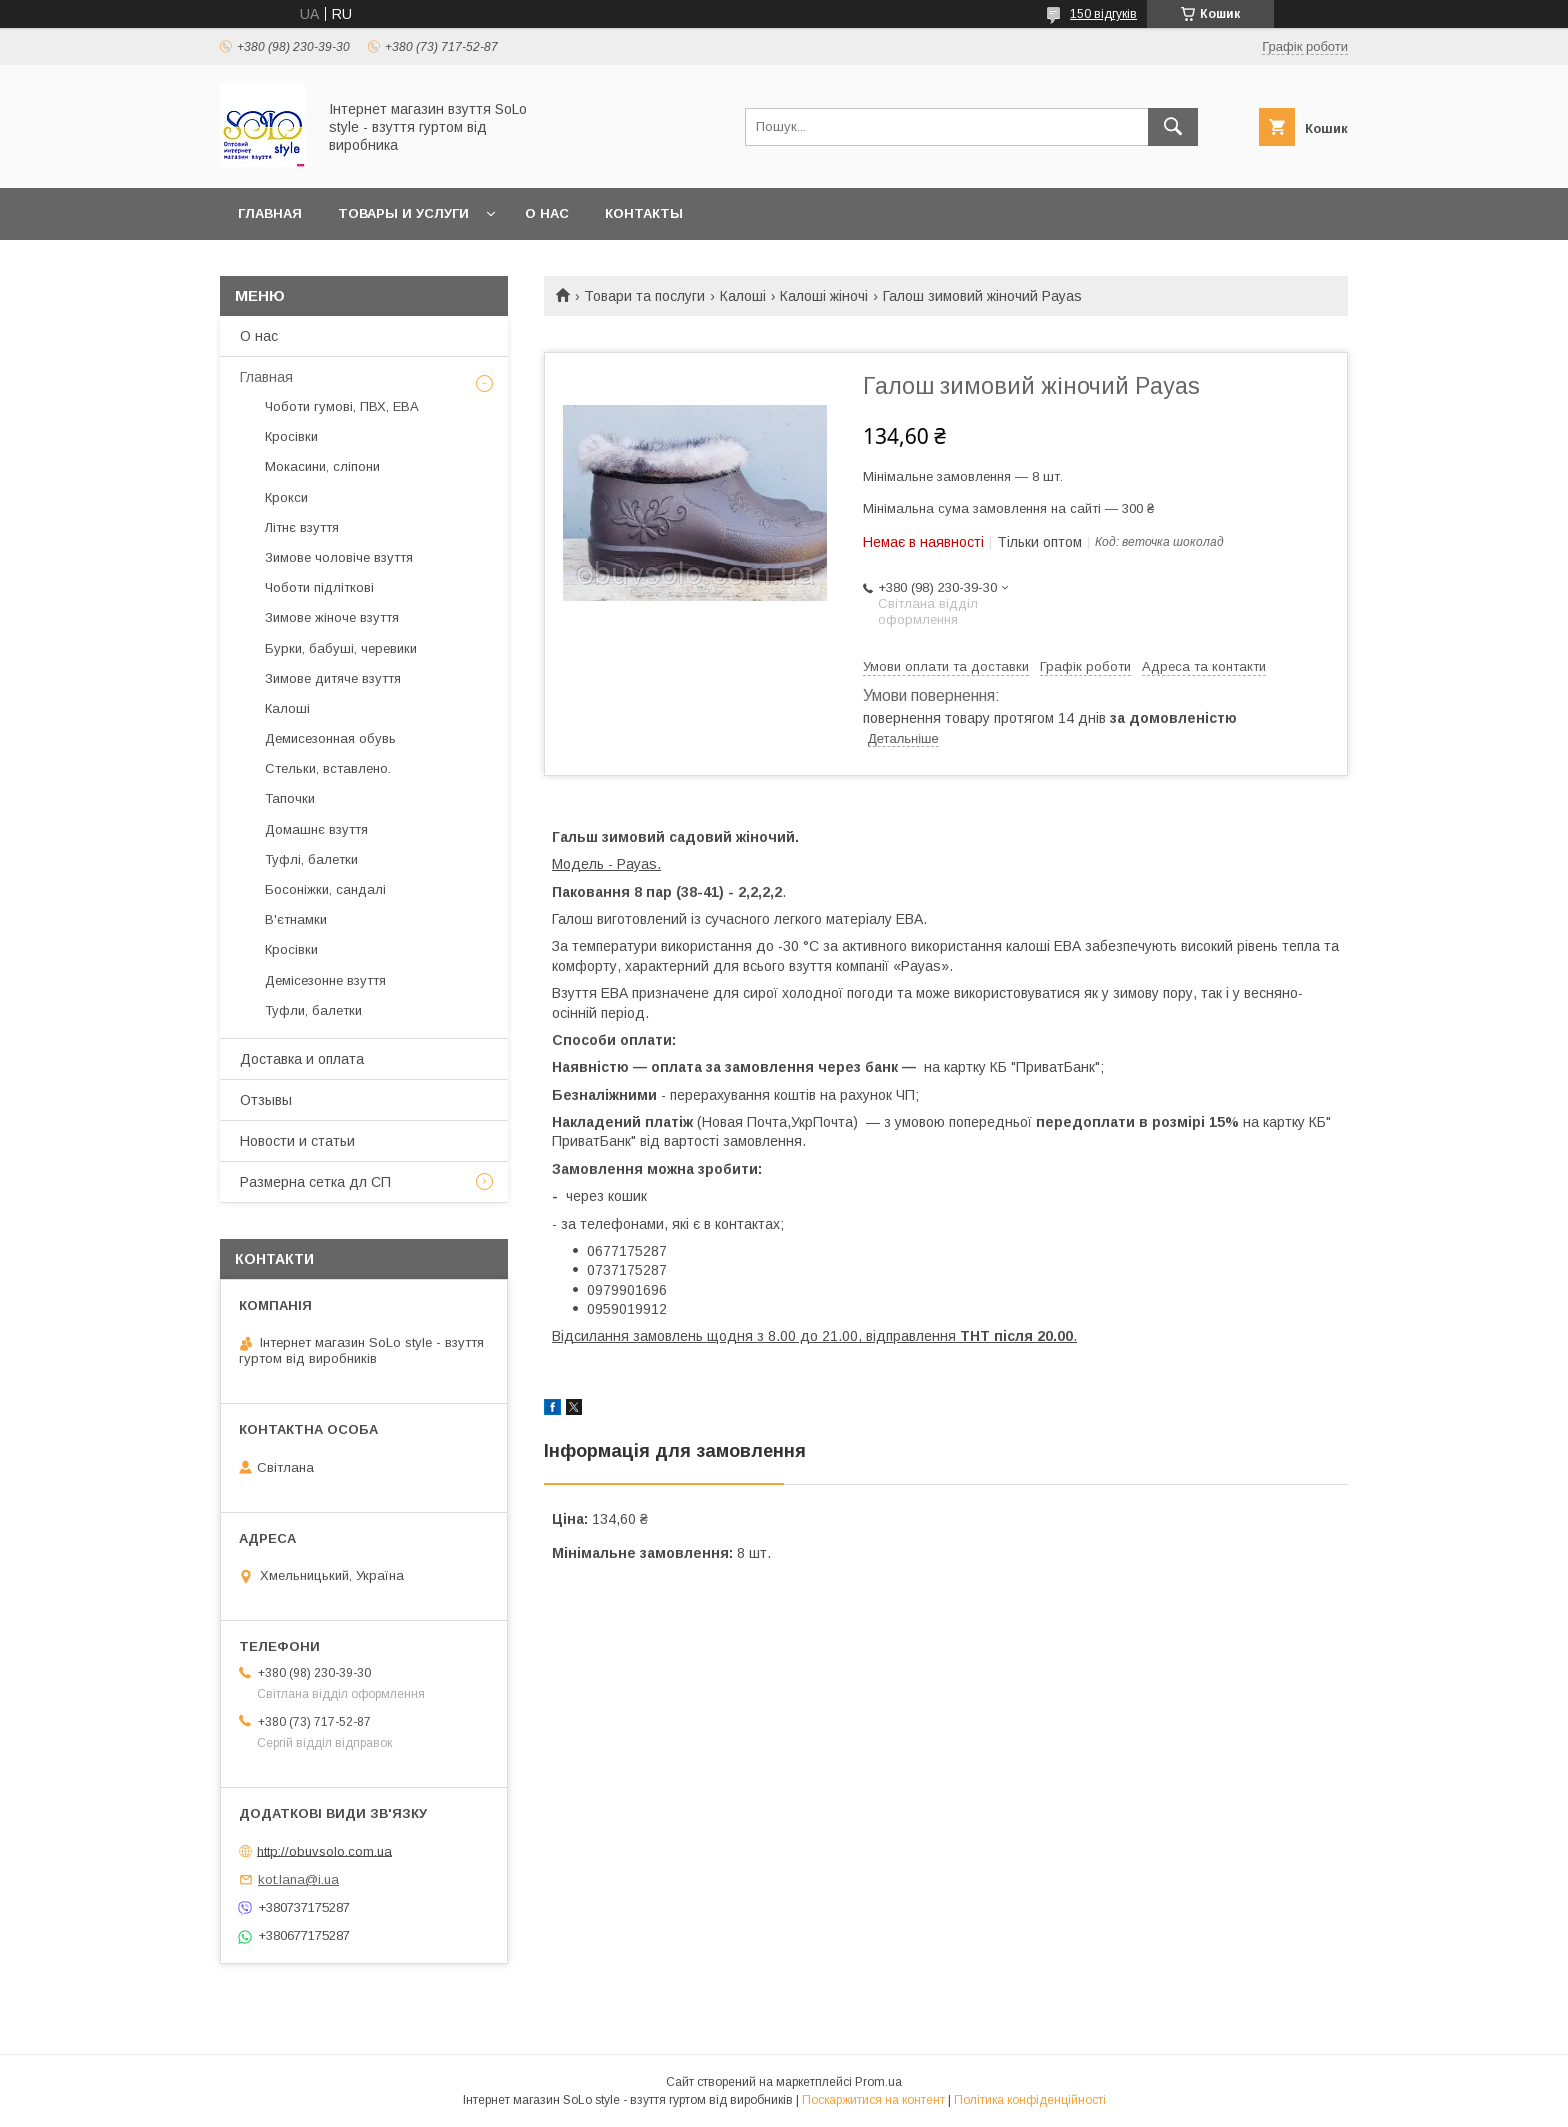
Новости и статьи (297, 1141)
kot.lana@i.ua (298, 1879)
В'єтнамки (296, 919)
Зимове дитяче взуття (333, 678)
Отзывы (266, 1100)
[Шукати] (1173, 127)
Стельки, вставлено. (328, 768)
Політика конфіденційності (1030, 2100)
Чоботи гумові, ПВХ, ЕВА (342, 406)
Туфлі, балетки (311, 859)
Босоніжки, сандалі (325, 889)
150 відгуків (1103, 14)
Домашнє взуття (316, 829)
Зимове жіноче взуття (332, 617)
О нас (547, 213)
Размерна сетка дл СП (315, 1182)
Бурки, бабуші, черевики (341, 648)
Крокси (286, 497)
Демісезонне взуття (325, 980)
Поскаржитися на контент (873, 2100)
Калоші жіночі (824, 296)
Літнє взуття (302, 527)
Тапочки (290, 798)
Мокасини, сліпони (322, 466)
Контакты (644, 213)
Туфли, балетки (313, 1010)
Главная (270, 213)
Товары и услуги (403, 213)
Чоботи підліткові (319, 587)
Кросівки (291, 436)
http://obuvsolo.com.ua (324, 1850)
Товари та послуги (644, 296)
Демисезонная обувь (330, 738)
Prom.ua (878, 2082)
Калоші (743, 296)
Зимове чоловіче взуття (339, 557)
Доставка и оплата (302, 1059)
